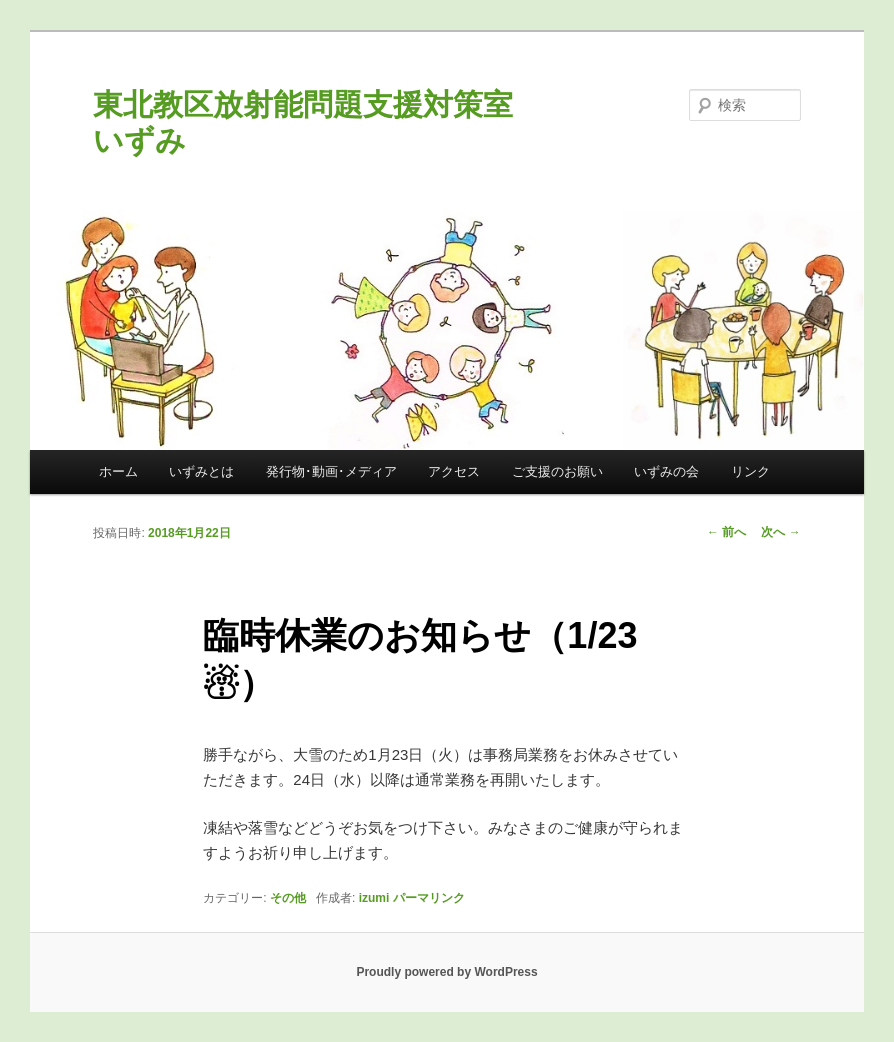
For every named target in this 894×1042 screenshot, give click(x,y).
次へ (780, 532)
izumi (374, 898)
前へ (726, 532)
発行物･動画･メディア (331, 471)
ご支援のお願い (557, 471)
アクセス (454, 471)
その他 (288, 898)
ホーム (118, 471)
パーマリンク (429, 898)
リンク (750, 471)
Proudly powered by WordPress (446, 972)
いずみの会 (666, 471)
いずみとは (201, 471)
